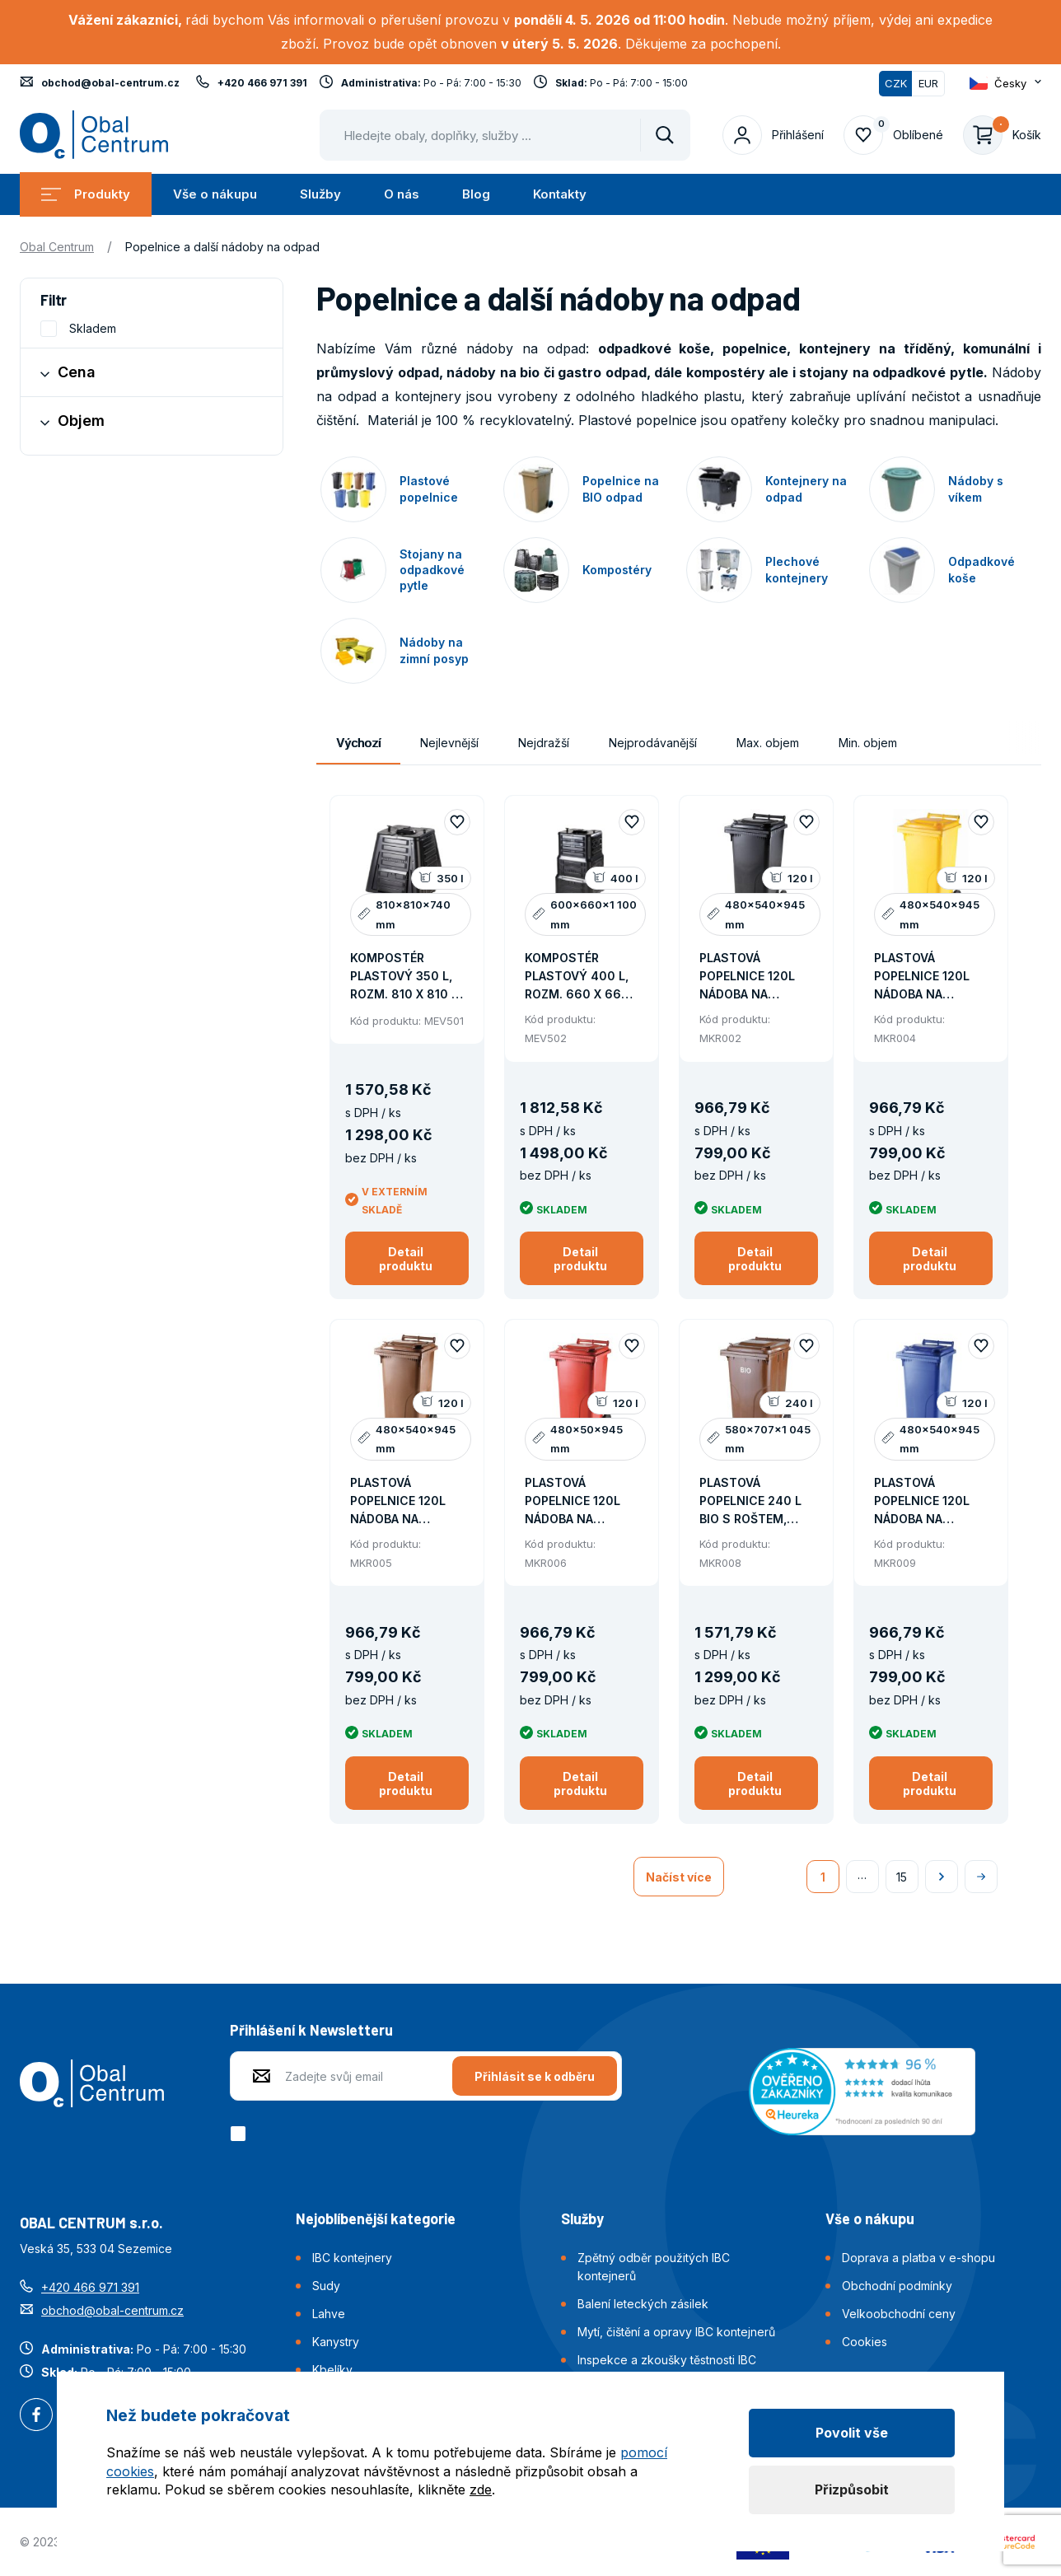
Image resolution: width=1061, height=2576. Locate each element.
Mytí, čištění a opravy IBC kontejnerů (676, 2332)
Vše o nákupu (215, 194)
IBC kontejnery (352, 2258)
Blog (476, 194)
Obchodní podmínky (897, 2286)
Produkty (85, 194)
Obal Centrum (57, 247)
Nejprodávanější (653, 743)
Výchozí (358, 743)
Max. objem (767, 743)
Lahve (328, 2314)
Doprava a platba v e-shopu (918, 2258)
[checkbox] (241, 2133)
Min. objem (868, 743)
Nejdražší (543, 743)
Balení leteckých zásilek (642, 2304)
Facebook (36, 2416)
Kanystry (335, 2342)
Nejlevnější (449, 743)
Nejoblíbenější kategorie (376, 2218)
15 (901, 1877)
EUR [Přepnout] (928, 83)
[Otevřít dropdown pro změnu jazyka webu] (1005, 83)
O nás (401, 194)
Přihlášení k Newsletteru (311, 2030)
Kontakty (560, 194)
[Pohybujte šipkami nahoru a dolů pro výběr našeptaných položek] (505, 135)
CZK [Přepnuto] (896, 83)
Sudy (326, 2286)
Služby (320, 194)
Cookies (864, 2342)
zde (481, 2489)
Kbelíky (332, 2370)
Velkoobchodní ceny (899, 2314)
